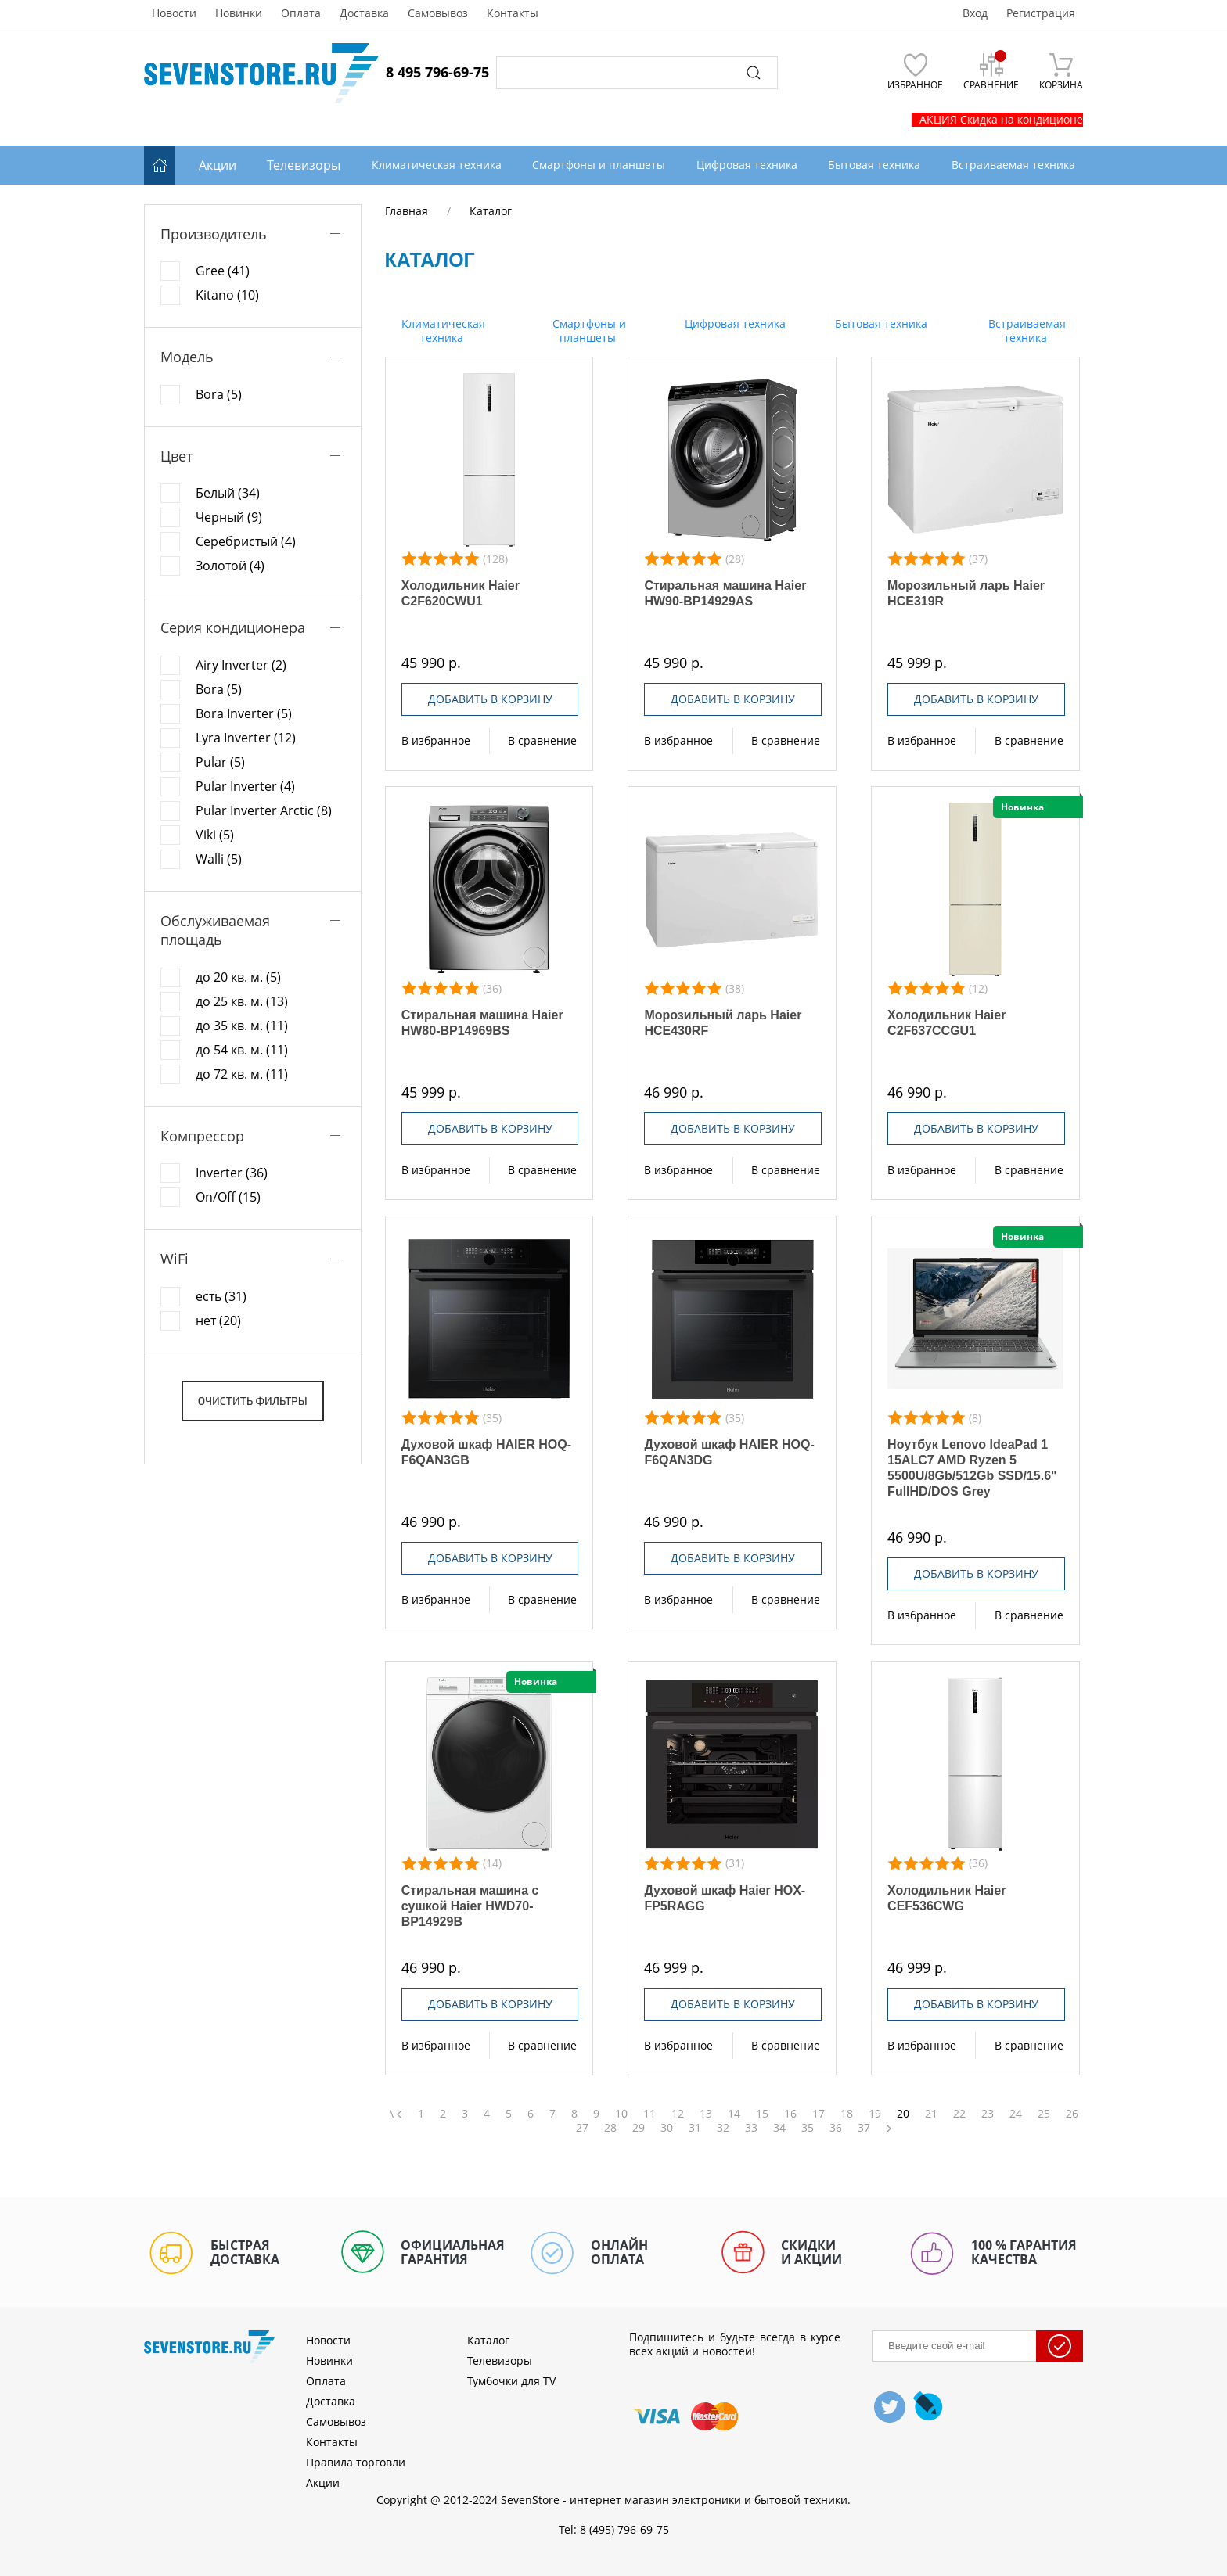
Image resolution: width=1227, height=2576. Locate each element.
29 (638, 2128)
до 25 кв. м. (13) (242, 1001)
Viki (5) (215, 834)
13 (706, 2114)
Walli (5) (219, 859)
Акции (217, 165)
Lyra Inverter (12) (246, 737)
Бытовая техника (879, 323)
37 (864, 2128)
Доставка (364, 13)
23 (987, 2114)
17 (818, 2114)
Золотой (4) (230, 565)
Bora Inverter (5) (244, 713)
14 (734, 2114)
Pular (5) (220, 762)
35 (807, 2128)
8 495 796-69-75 (437, 72)
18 (846, 2114)
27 (582, 2128)
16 (790, 2114)
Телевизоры (303, 165)
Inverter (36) (232, 1172)
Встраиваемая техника (1025, 330)
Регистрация (1040, 13)
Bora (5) (219, 394)
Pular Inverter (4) (245, 786)
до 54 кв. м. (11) (242, 1049)
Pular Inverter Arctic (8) (264, 810)
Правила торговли (355, 2462)
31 (695, 2128)
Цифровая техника (734, 323)
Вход (975, 13)
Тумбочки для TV (511, 2380)
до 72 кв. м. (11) (242, 1074)
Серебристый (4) (246, 541)
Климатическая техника (441, 330)
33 (751, 2128)
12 (677, 2114)
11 (649, 2114)
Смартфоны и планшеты (587, 330)
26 (1072, 2114)
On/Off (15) (228, 1196)
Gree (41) (223, 270)
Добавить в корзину (490, 699)
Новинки (238, 13)
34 (779, 2128)
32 (723, 2128)
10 (621, 2114)
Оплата (301, 13)
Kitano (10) (227, 295)
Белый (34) (228, 492)
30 (666, 2128)
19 (875, 2114)
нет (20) (218, 1320)
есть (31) (221, 1296)
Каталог (488, 2340)
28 (610, 2128)
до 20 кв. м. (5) (238, 977)
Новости (174, 13)
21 (931, 2114)
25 (1044, 2114)
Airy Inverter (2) (241, 665)
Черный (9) (229, 517)
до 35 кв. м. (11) (242, 1025)
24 (1015, 2114)
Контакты (512, 13)
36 (835, 2128)
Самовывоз (438, 13)
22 (959, 2114)
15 (762, 2114)
